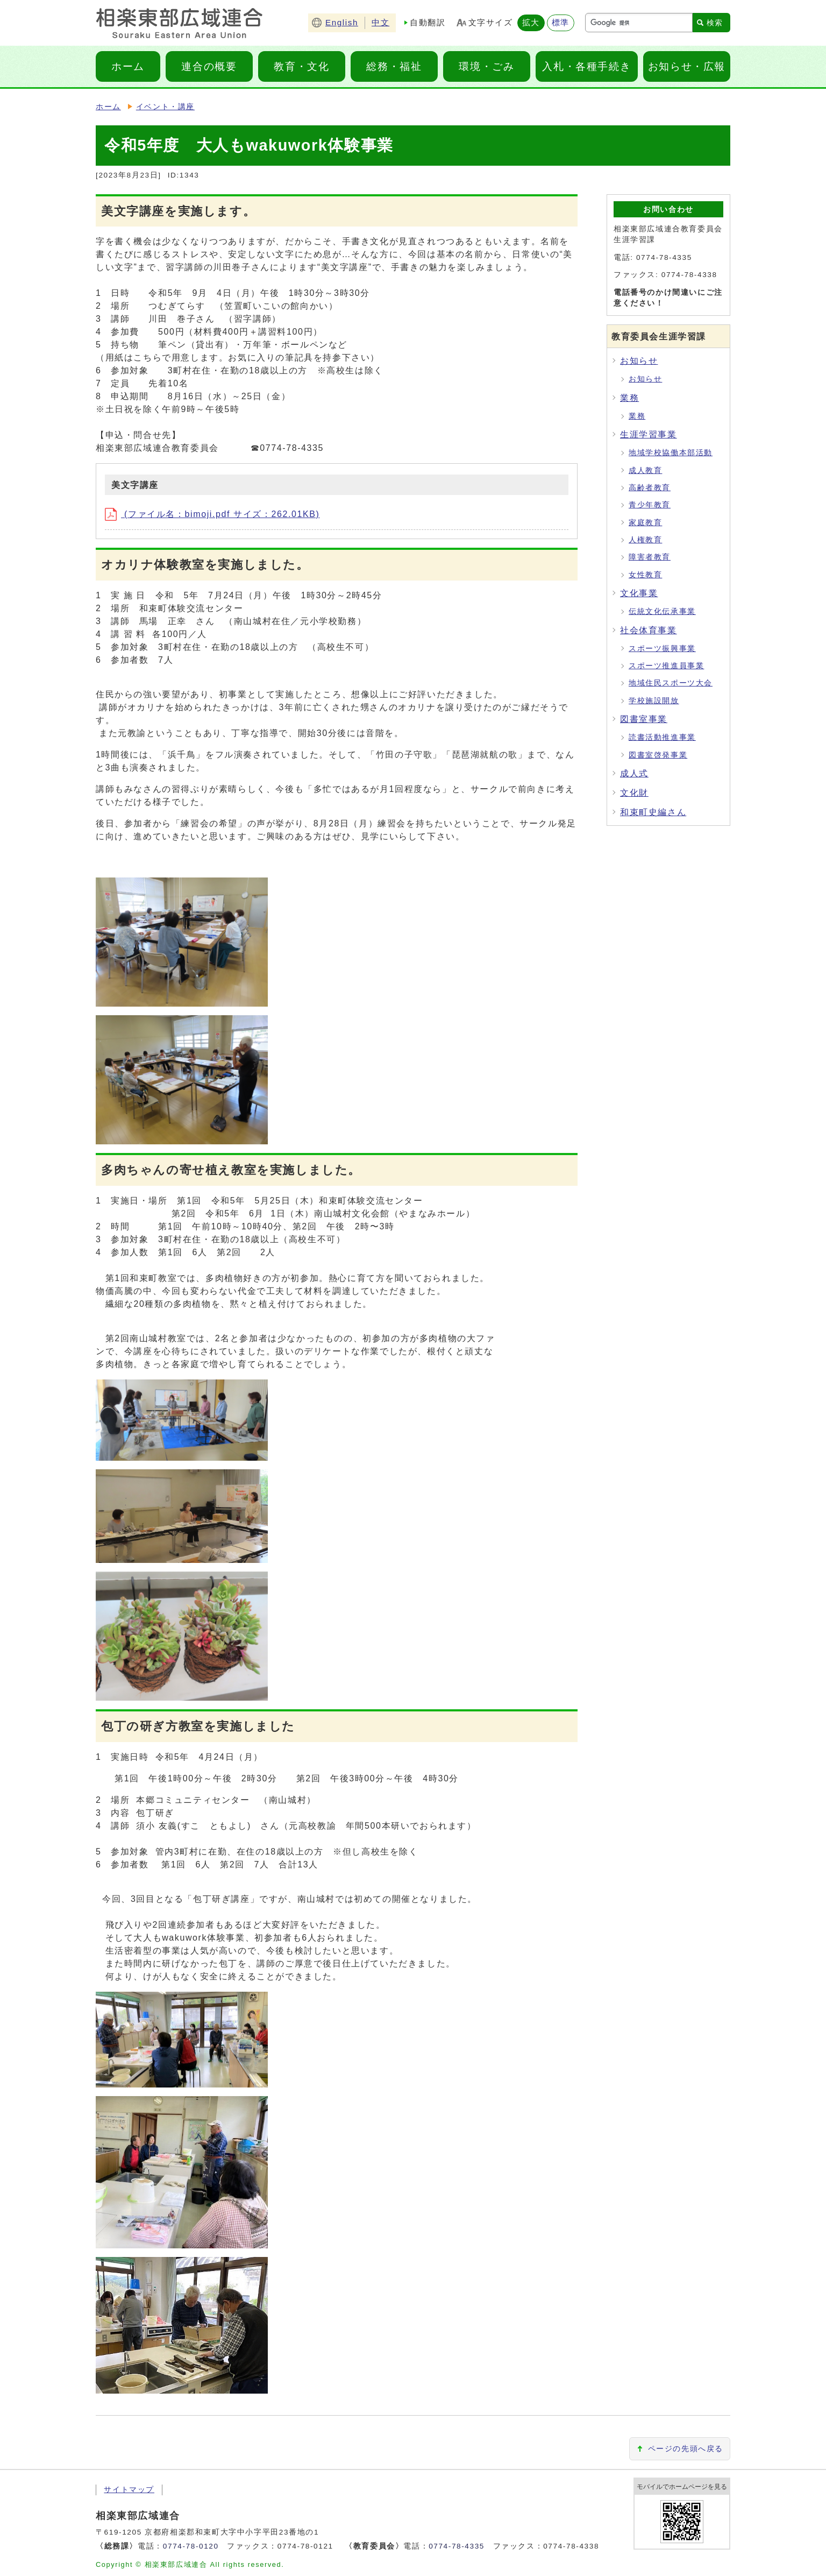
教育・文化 (301, 66)
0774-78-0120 (191, 2546)
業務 (629, 397)
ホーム (128, 66)
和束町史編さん (653, 812)
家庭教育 (645, 523)
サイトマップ (127, 2490)
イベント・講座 (165, 107)
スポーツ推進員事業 (666, 666)
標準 (560, 22)
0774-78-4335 (457, 2546)
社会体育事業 (648, 630)
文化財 (634, 792)
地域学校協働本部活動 (671, 453)
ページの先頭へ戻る (685, 2449)
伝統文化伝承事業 (662, 611)
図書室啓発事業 (658, 755)
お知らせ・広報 (686, 66)
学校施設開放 (654, 701)
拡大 (531, 22)
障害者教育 (650, 557)
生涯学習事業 (648, 434)
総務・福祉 (394, 66)
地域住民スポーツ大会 (671, 683)
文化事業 (639, 593)
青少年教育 (650, 505)
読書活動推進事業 (662, 737)
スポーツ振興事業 (662, 649)
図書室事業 (643, 719)
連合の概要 (209, 66)
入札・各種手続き (586, 66)
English (341, 22)
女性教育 (645, 575)
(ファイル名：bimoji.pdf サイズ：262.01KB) (212, 514)
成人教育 (645, 470)
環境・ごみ (486, 66)
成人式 (634, 773)
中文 (380, 22)
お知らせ (639, 360)
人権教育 (645, 540)
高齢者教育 (650, 488)
